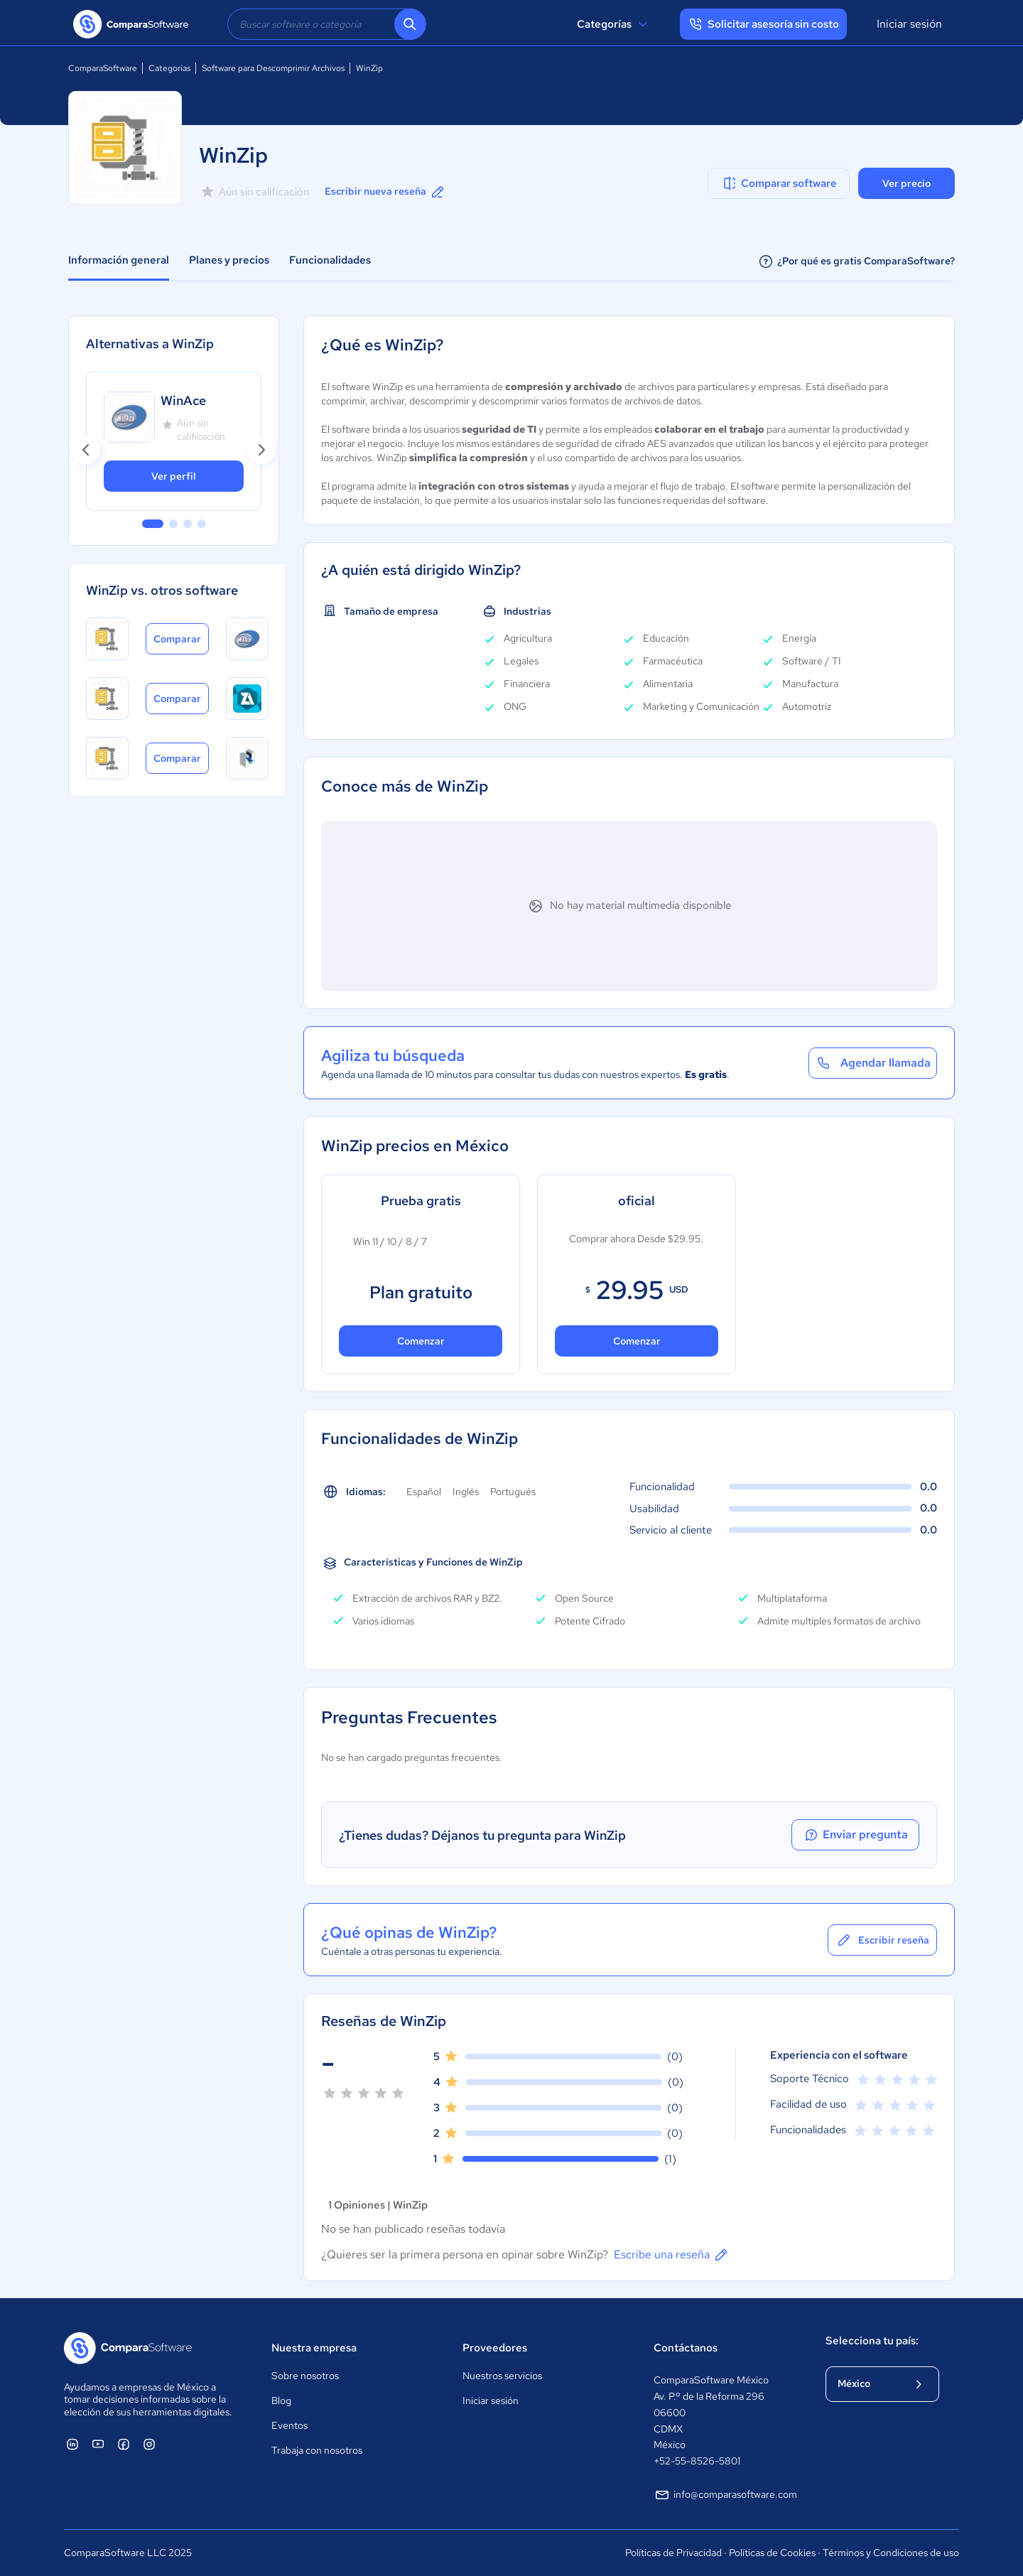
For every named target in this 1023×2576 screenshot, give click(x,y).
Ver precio (906, 183)
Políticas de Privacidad (673, 2552)
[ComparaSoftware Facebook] (123, 2443)
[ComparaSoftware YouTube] (98, 2443)
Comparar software (779, 183)
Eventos (289, 2425)
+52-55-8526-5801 (697, 2460)
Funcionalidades (330, 260)
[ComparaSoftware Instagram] (149, 2443)
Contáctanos (686, 2348)
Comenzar (421, 1341)
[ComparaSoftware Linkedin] (72, 2443)
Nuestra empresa (314, 2348)
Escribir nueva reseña (385, 191)
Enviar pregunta (855, 1834)
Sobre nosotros (305, 2375)
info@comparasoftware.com (725, 2495)
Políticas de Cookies (772, 2552)
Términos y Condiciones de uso (891, 2552)
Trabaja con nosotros (316, 2450)
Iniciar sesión (909, 23)
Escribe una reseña (672, 2254)
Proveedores (494, 2348)
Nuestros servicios (502, 2375)
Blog (281, 2400)
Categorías (614, 24)
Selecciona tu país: (872, 2341)
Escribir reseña (882, 1940)
